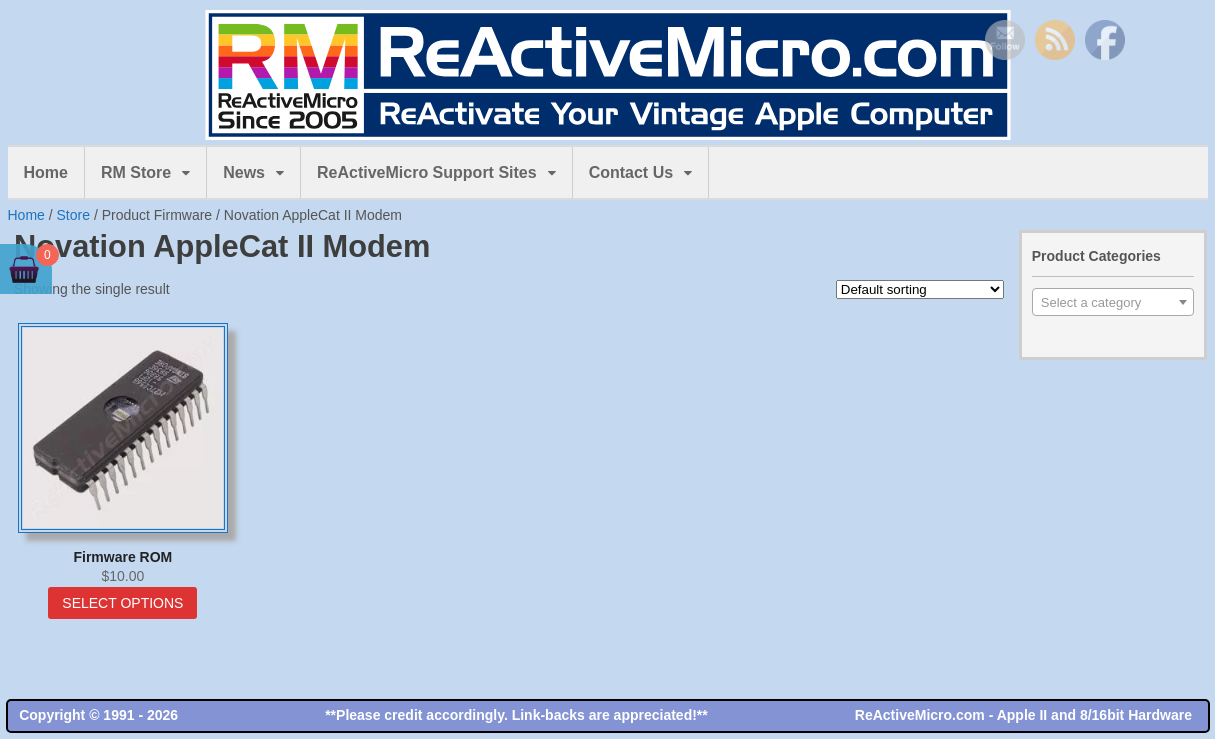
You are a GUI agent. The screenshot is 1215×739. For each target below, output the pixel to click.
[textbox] (1113, 303)
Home (46, 172)
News (244, 172)
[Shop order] (920, 289)
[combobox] (1113, 302)
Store (73, 215)
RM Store (136, 172)
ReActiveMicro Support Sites (427, 172)
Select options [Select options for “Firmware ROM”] (122, 603)
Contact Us (631, 172)
